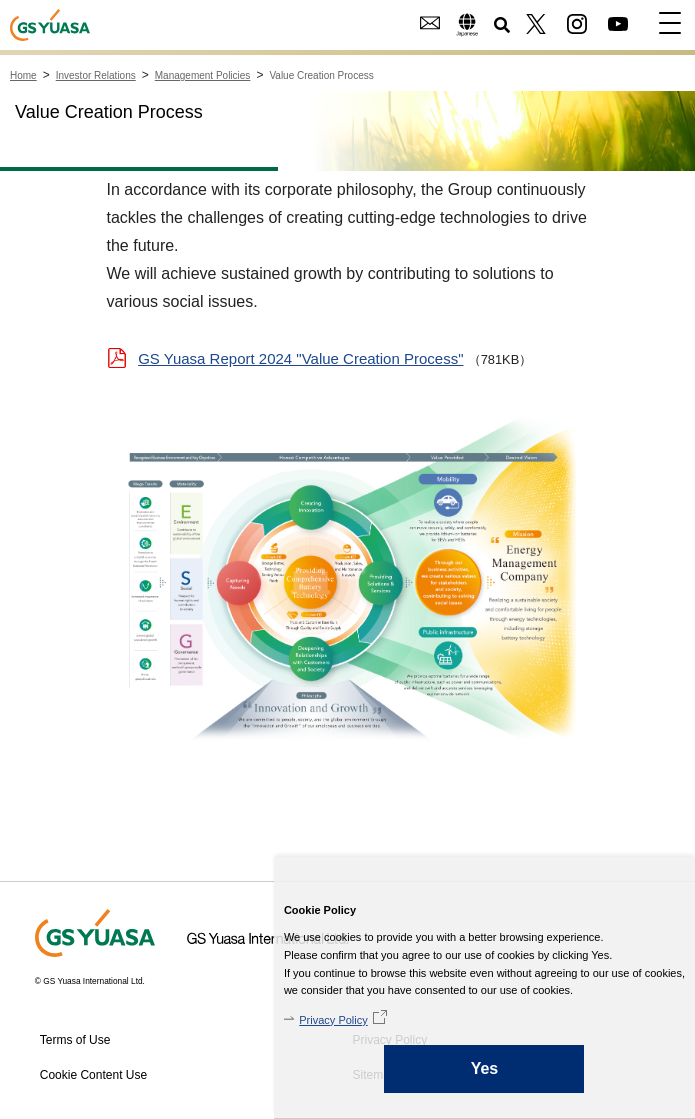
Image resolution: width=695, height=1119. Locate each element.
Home (23, 75)
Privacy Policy (333, 1020)
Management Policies (203, 75)
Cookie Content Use (93, 1075)
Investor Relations (96, 75)
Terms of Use (75, 1040)
